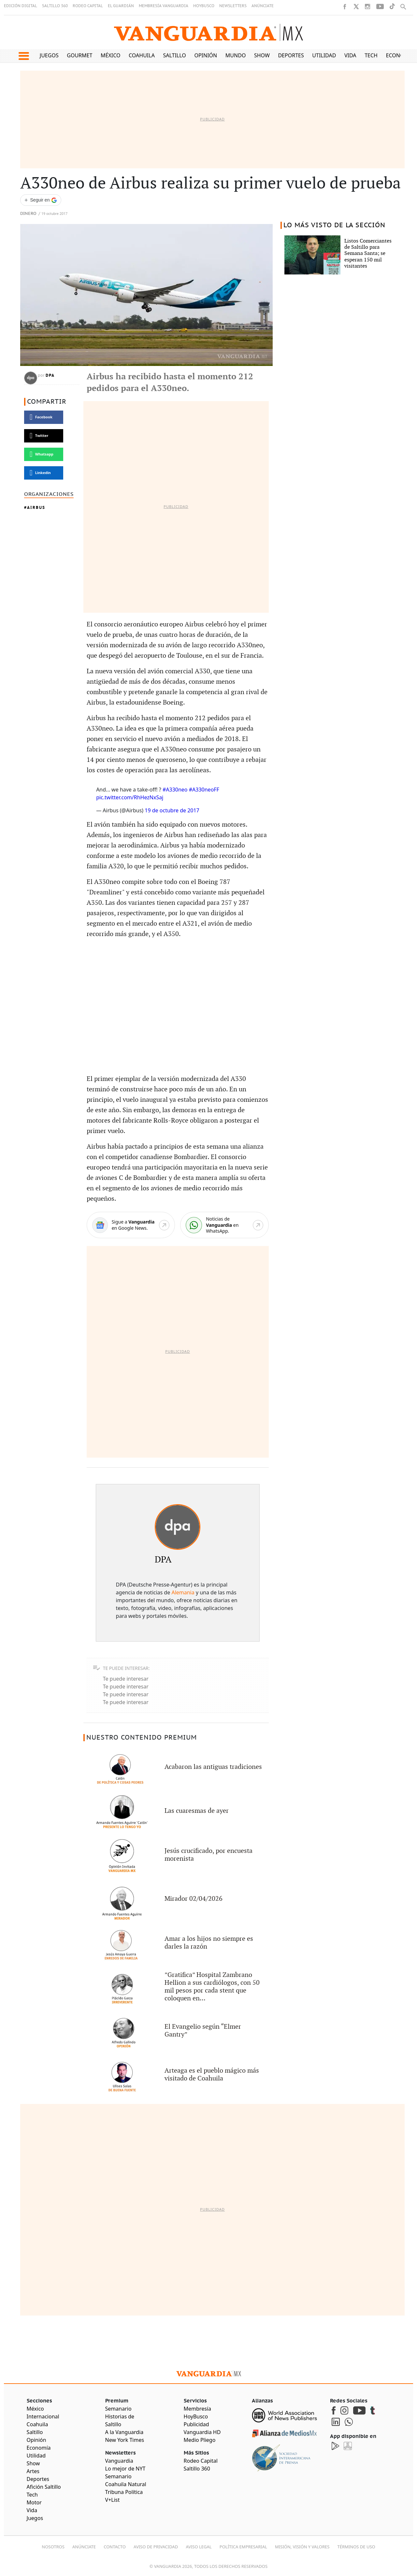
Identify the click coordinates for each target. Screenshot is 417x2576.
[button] (23, 56)
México (111, 55)
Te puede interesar (126, 1678)
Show (262, 55)
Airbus (36, 507)
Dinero (28, 213)
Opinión (205, 55)
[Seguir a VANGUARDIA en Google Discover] (40, 200)
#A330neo (175, 789)
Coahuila (142, 55)
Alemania (182, 1592)
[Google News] (131, 1225)
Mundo (235, 55)
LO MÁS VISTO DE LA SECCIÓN (334, 225)
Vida (350, 55)
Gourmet (79, 55)
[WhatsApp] (224, 1225)
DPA (50, 375)
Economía (400, 55)
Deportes (291, 55)
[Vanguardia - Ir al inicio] (208, 32)
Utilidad (324, 55)
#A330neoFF (204, 789)
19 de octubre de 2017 (172, 810)
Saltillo (174, 55)
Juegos (49, 55)
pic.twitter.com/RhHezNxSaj (129, 797)
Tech (371, 55)
